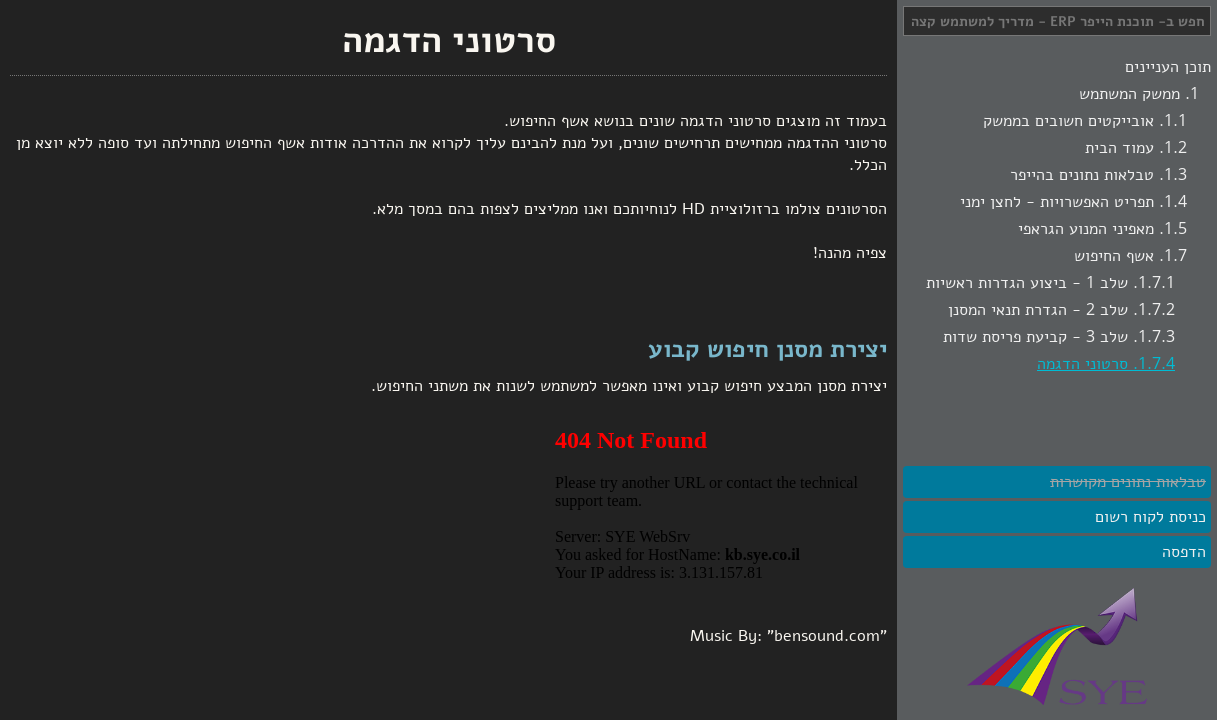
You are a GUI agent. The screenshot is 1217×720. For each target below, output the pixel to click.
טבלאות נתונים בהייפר (1082, 175)
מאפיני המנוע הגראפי (1086, 229)
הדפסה (1184, 552)
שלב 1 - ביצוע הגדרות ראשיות (1027, 283)
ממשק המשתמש (1129, 94)
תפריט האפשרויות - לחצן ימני (1057, 202)
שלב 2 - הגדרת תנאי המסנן (1038, 310)
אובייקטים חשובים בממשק (1068, 121)
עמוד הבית (1119, 148)
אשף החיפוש (1114, 256)
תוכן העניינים (1168, 67)
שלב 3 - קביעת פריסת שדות (1035, 337)
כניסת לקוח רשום (1150, 517)
